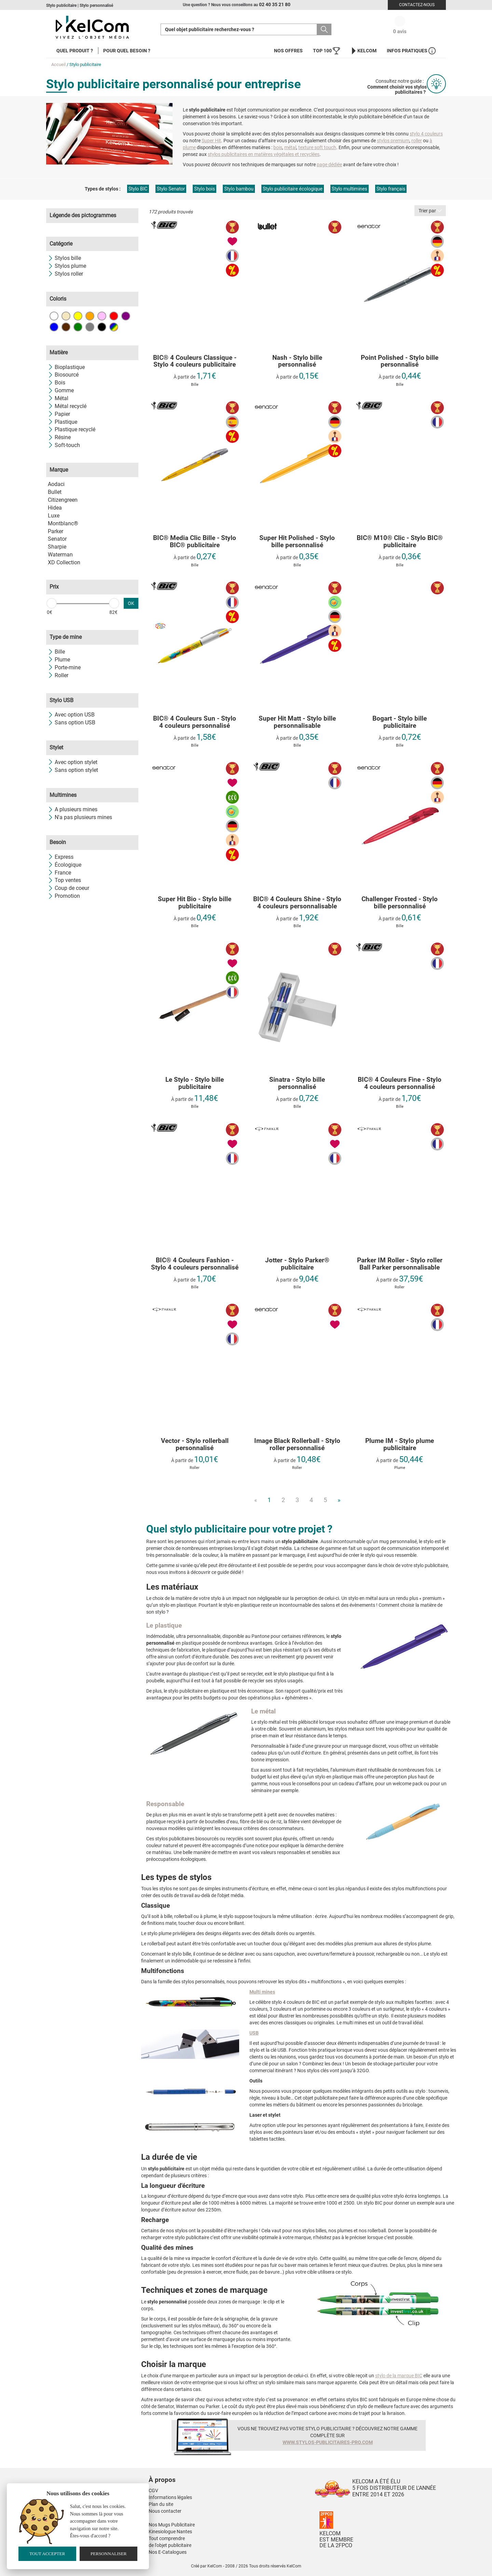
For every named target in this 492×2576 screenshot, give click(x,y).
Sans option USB (71, 722)
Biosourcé (63, 374)
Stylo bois (204, 189)
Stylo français (391, 189)
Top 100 (326, 50)
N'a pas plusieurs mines (80, 817)
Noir (101, 327)
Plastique (62, 422)
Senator (57, 539)
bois (277, 147)
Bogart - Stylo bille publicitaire (399, 722)
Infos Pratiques (411, 50)
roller (416, 140)
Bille (56, 651)
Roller (58, 675)
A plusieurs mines (72, 809)
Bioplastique (66, 367)
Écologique (64, 865)
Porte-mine (64, 667)
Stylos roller (65, 274)
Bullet (55, 492)
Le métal (263, 1711)
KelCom (363, 50)
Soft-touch (64, 445)
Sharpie (57, 546)
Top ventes (64, 880)
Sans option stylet (73, 770)
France (59, 872)
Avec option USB (71, 714)
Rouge (113, 316)
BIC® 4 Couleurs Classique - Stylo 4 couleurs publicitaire (194, 361)
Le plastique (164, 1625)
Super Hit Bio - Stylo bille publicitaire (194, 903)
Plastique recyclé (71, 429)
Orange (89, 316)
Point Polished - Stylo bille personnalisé (399, 361)
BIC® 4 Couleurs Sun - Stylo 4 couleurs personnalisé (194, 722)
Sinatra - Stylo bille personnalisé (297, 1083)
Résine (59, 437)
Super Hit (211, 140)
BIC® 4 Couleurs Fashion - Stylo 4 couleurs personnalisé (194, 1264)
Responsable (165, 1804)
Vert (77, 327)
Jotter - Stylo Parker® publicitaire (297, 1264)
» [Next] (339, 1499)
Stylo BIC (138, 189)
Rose (101, 316)
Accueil (58, 64)
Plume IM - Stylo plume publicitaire (399, 1444)
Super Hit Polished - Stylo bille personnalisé (297, 542)
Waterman (60, 554)
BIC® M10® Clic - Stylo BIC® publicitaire (400, 542)
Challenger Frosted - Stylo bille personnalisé (399, 903)
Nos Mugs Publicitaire (172, 2524)
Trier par (430, 210)
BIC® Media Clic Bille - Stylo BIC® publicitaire (194, 542)
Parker (55, 531)
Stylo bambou (239, 189)
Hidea (55, 507)
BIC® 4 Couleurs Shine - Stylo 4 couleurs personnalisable (297, 903)
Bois (56, 382)
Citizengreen (63, 500)
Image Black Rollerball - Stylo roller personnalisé (297, 1444)
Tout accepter (47, 2553)
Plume (59, 659)
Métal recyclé (67, 406)
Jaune (77, 316)
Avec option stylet (72, 762)
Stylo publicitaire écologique (293, 189)
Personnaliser (109, 2553)
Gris (89, 327)
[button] (203, 2473)
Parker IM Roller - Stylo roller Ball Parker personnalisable (399, 1264)
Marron (66, 327)
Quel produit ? (74, 50)
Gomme (61, 390)
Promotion (64, 896)
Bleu (54, 327)
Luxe (53, 515)
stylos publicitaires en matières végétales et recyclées (263, 154)
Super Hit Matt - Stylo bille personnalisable (297, 722)
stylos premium (393, 140)
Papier (59, 414)
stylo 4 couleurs (426, 133)
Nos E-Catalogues (168, 2552)
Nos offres (288, 50)
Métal (58, 398)
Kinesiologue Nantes (170, 2531)
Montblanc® (63, 523)
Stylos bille (64, 258)
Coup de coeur (68, 888)
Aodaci (56, 484)
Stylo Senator (171, 189)
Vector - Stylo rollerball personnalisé (195, 1444)
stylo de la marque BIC (398, 2375)
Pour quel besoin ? (126, 50)
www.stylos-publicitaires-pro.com (328, 2442)
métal (290, 147)
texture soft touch (317, 147)
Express (60, 857)
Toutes (113, 327)
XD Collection (64, 562)
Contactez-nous (417, 4)
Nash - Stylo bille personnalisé (297, 361)
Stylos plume (67, 266)
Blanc (54, 316)
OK (131, 603)
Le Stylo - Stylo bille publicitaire (194, 1083)
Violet (125, 316)
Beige (66, 316)
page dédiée (329, 164)
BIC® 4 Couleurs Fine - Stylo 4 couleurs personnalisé (399, 1083)
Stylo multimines (349, 189)
